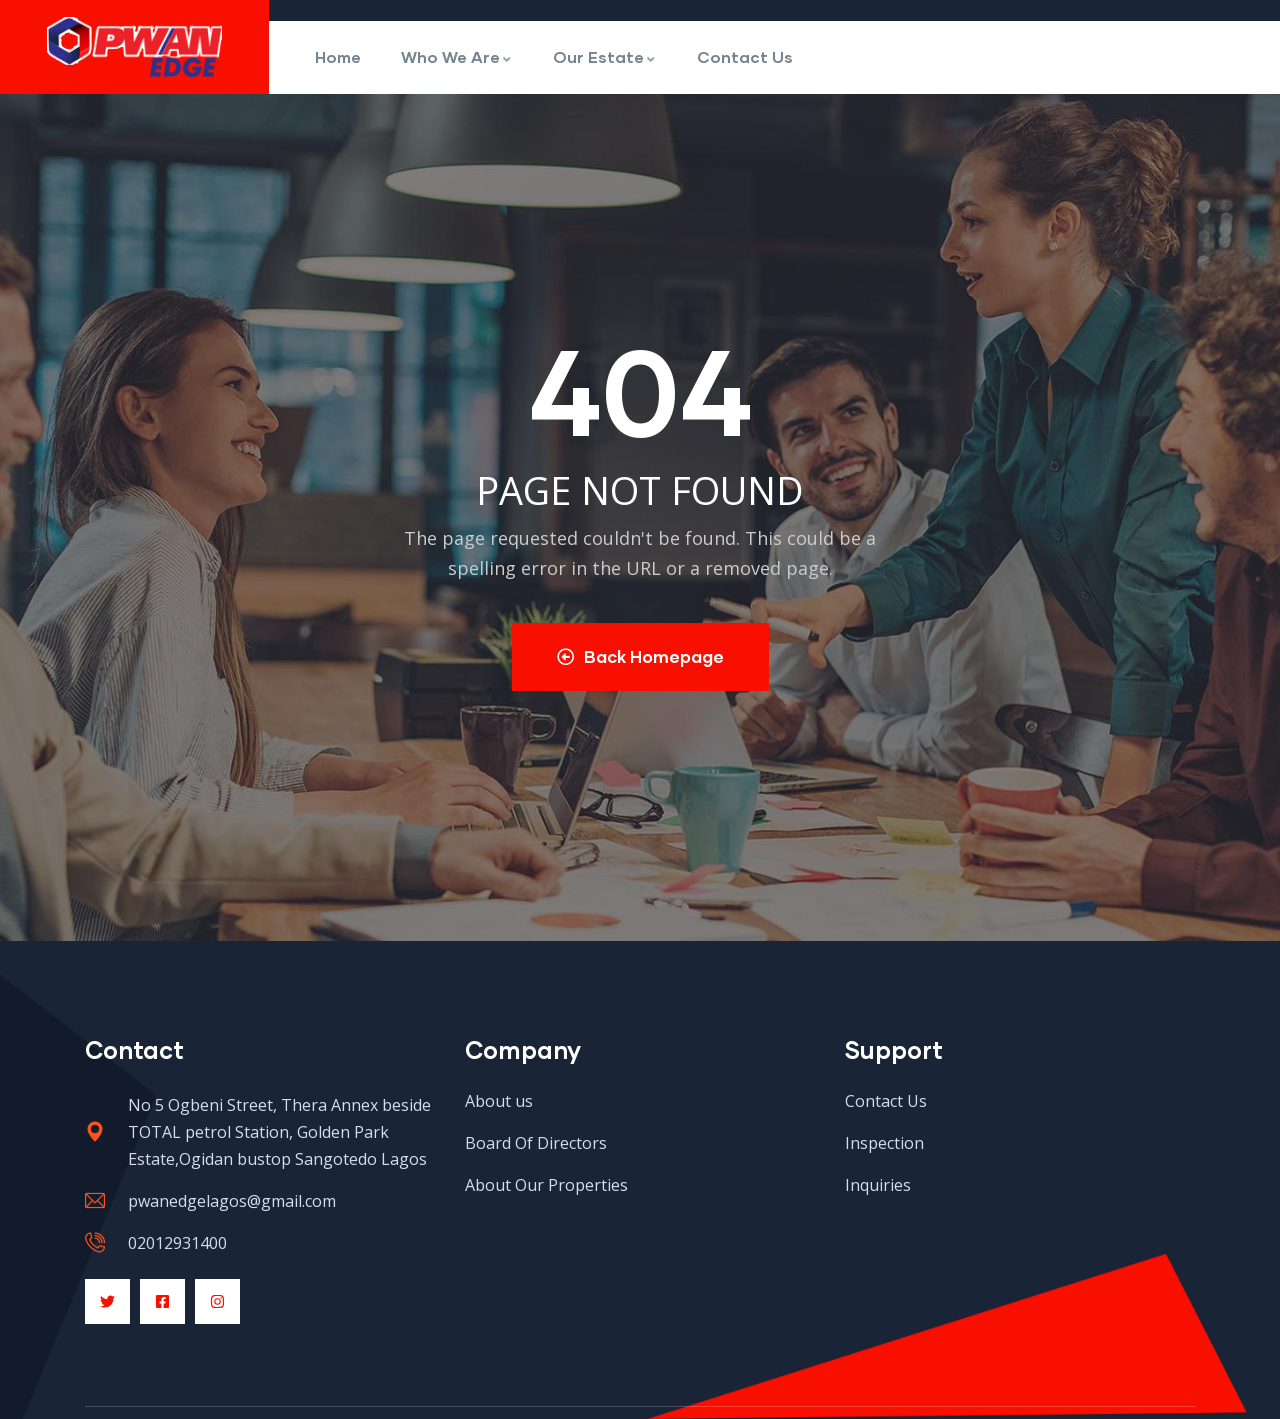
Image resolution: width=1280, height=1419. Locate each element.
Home (338, 56)
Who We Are (457, 56)
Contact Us (745, 56)
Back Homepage (640, 656)
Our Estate (605, 56)
